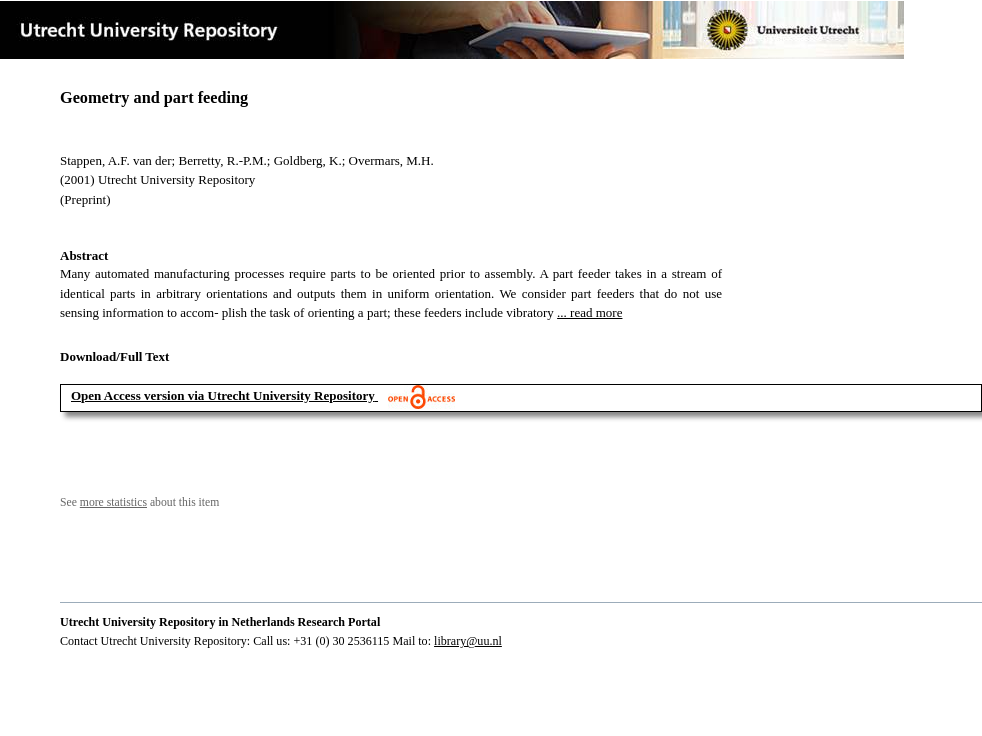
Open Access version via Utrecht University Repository (223, 395)
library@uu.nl (468, 641)
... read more (589, 312)
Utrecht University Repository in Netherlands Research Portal (220, 622)
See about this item (139, 502)
